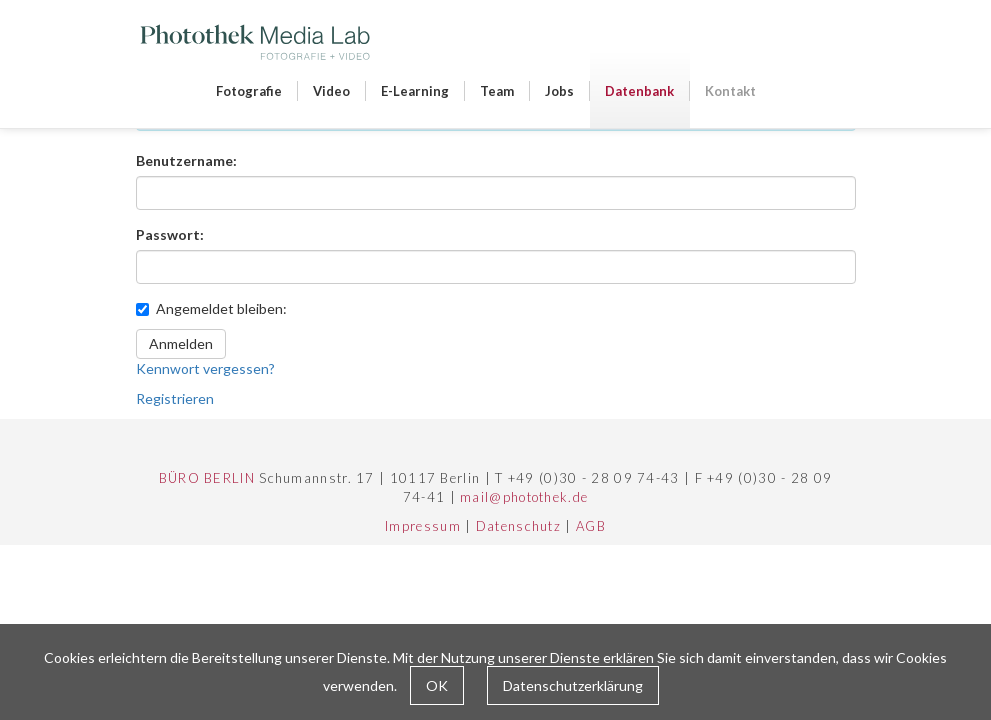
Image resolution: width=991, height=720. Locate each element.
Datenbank (639, 91)
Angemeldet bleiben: (211, 308)
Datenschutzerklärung (573, 685)
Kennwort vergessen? (205, 368)
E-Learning (415, 91)
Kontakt (730, 91)
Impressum (423, 526)
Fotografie (249, 91)
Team (497, 91)
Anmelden (181, 343)
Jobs (559, 91)
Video (331, 91)
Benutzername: (186, 160)
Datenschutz (518, 526)
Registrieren (175, 398)
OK (437, 685)
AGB (591, 526)
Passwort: (170, 234)
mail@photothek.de (524, 497)
